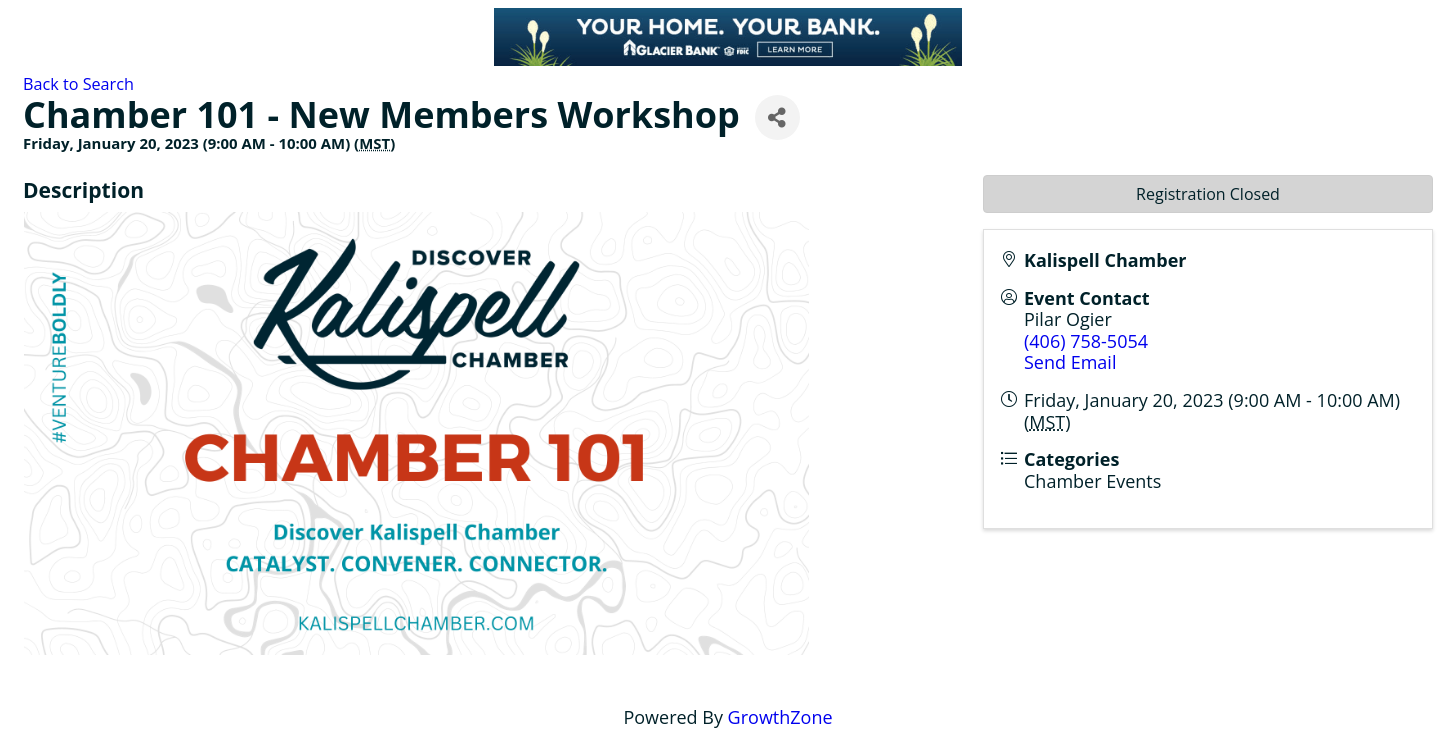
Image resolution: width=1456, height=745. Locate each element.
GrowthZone (780, 717)
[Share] (777, 117)
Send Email (1070, 362)
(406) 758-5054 (1086, 341)
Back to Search (78, 84)
